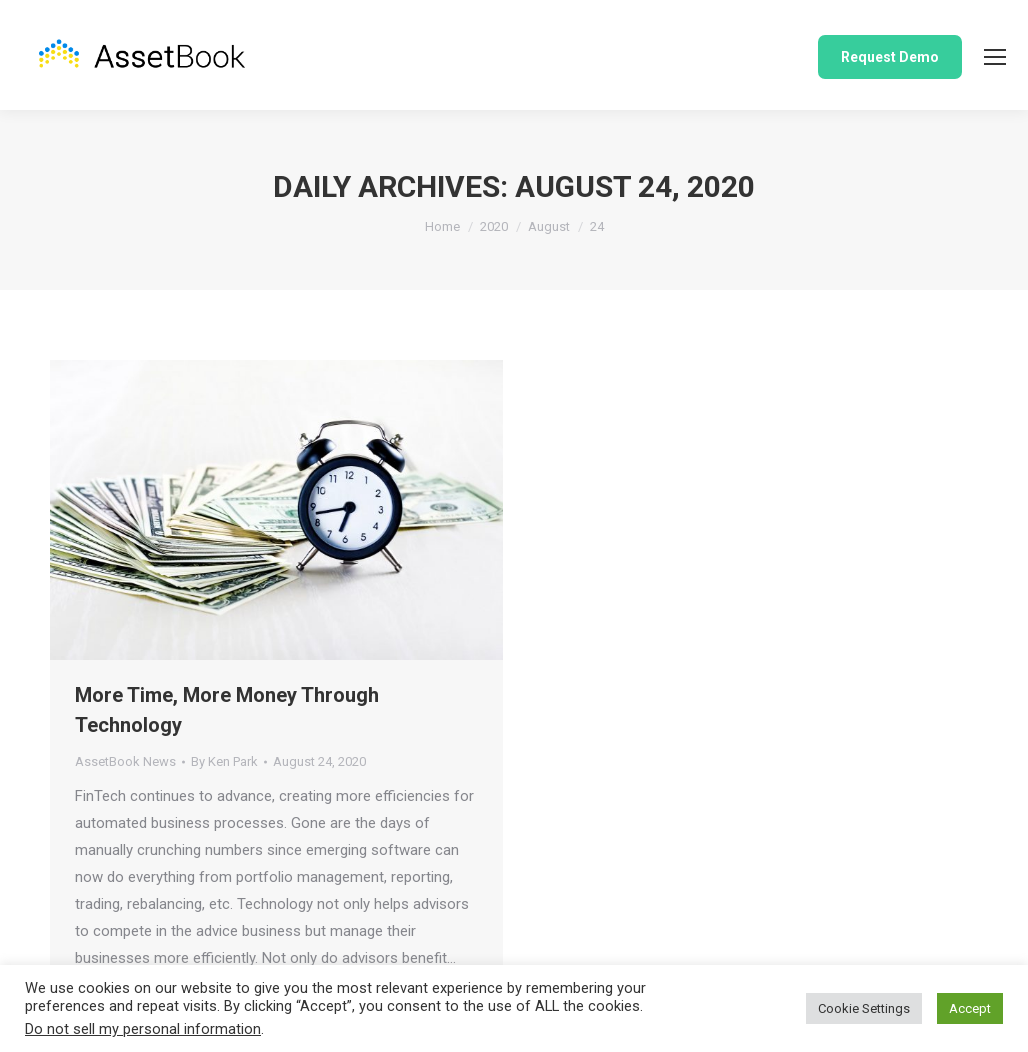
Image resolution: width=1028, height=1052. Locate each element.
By (224, 761)
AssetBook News (125, 761)
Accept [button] (970, 1008)
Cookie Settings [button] (864, 1008)
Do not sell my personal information (143, 1029)
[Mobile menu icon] (995, 57)
